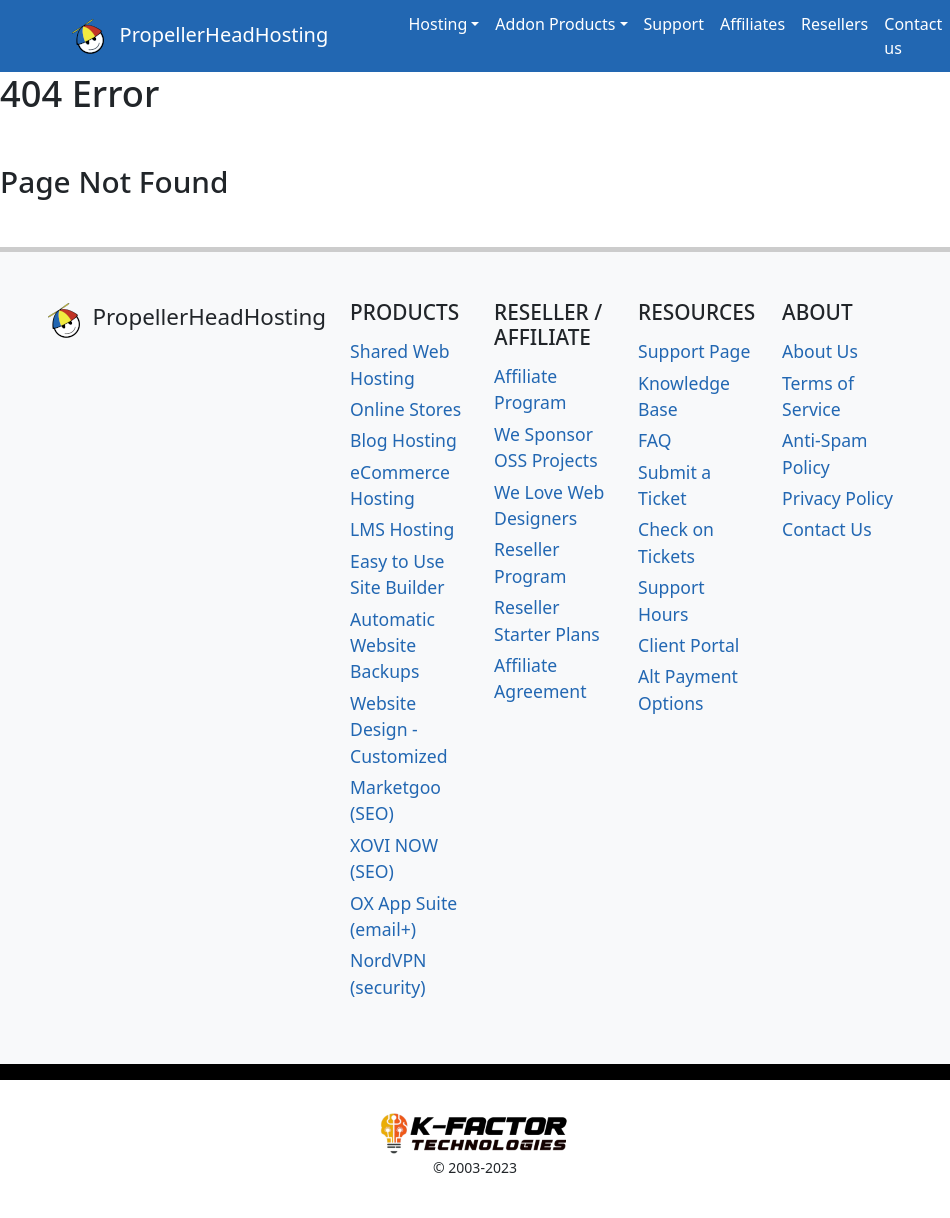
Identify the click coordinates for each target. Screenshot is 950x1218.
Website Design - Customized (398, 729)
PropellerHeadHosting (200, 36)
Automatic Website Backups (392, 645)
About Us (820, 351)
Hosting (437, 24)
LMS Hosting (402, 529)
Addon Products (555, 24)
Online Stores (405, 409)
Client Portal (688, 645)
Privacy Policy (837, 498)
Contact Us (827, 529)
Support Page (694, 351)
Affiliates (752, 24)
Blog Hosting (403, 440)
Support (674, 24)
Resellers (834, 24)
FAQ (654, 440)
